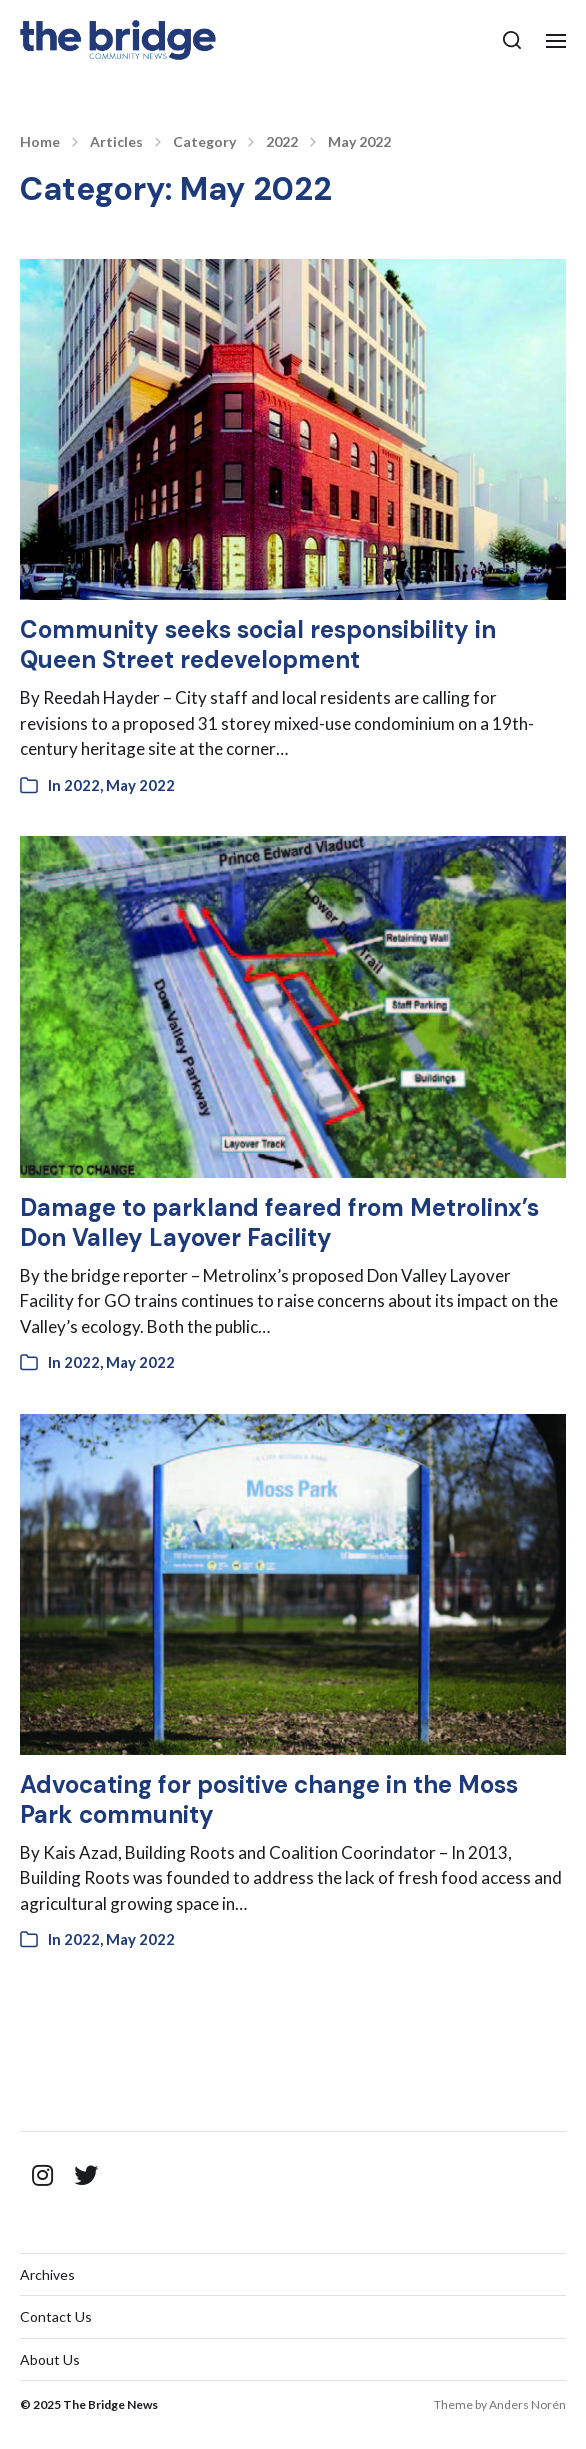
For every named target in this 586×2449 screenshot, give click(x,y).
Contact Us (56, 2316)
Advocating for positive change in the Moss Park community (269, 1799)
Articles (116, 142)
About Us (50, 2359)
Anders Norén (527, 2404)
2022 (282, 142)
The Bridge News (110, 2404)
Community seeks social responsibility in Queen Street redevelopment (258, 644)
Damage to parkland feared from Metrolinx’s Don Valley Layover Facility (279, 1222)
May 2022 (359, 142)
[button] (512, 40)
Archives (47, 2274)
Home (40, 142)
